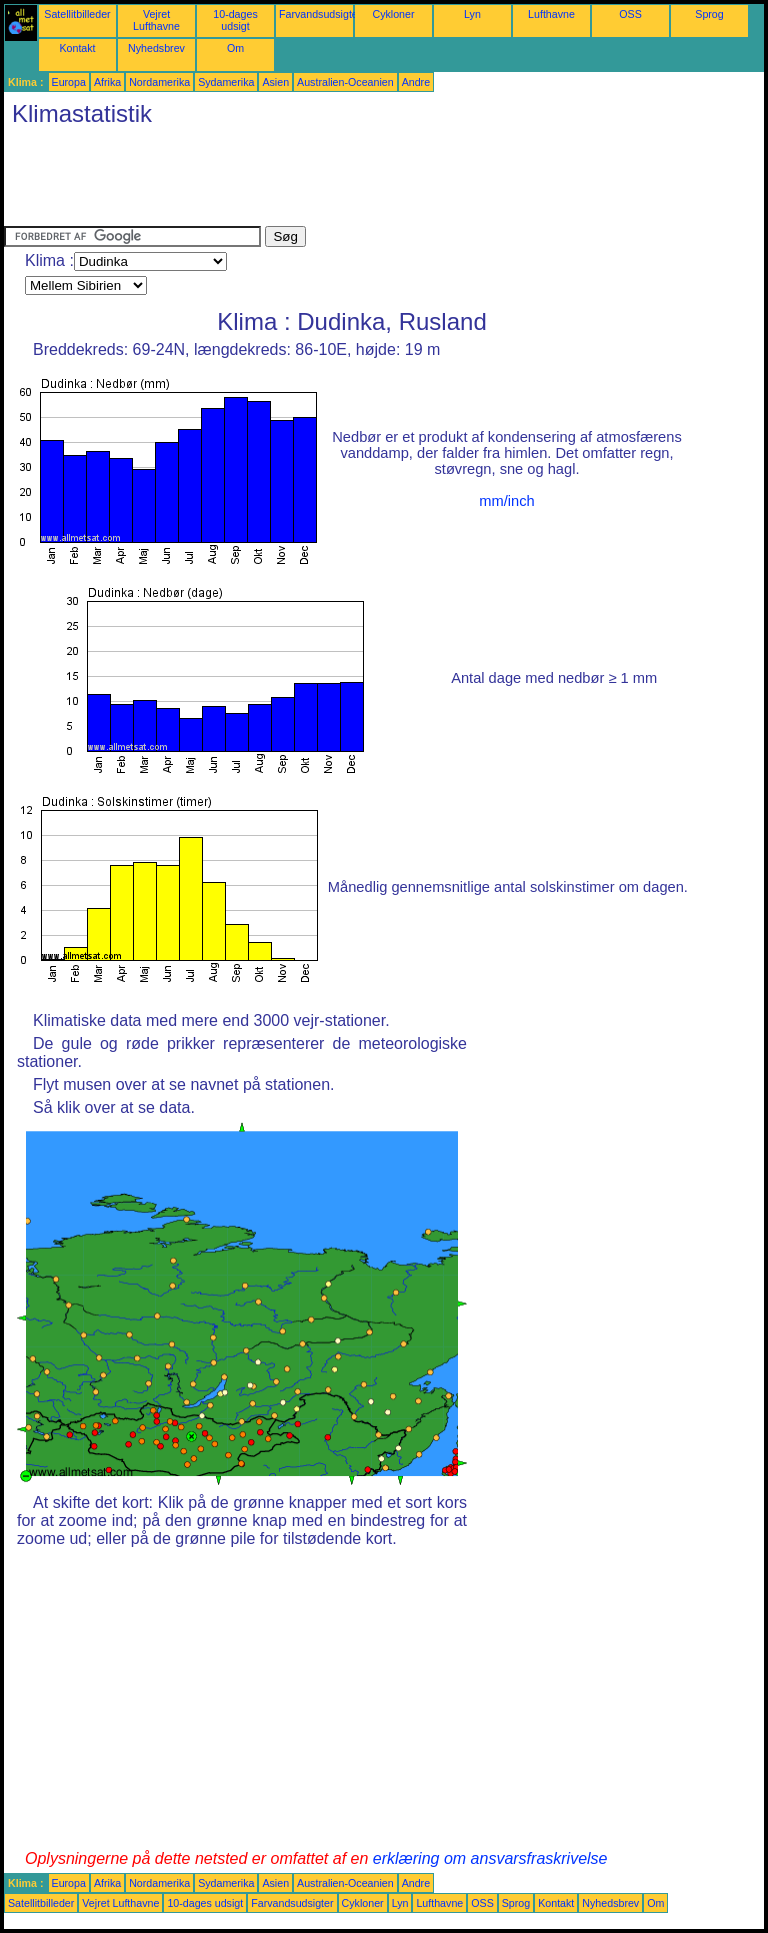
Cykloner (393, 14)
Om (235, 48)
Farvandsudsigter (320, 14)
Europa (69, 82)
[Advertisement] (368, 181)
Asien (275, 82)
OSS (630, 14)
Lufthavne (551, 14)
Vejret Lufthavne (156, 20)
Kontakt (77, 48)
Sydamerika (226, 82)
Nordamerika (159, 82)
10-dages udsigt (235, 20)
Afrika (107, 82)
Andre (416, 82)
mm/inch (506, 501)
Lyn (472, 14)
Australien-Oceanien (345, 82)
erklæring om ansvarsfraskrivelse (490, 1858)
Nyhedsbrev (156, 48)
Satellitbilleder (77, 14)
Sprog (709, 14)
